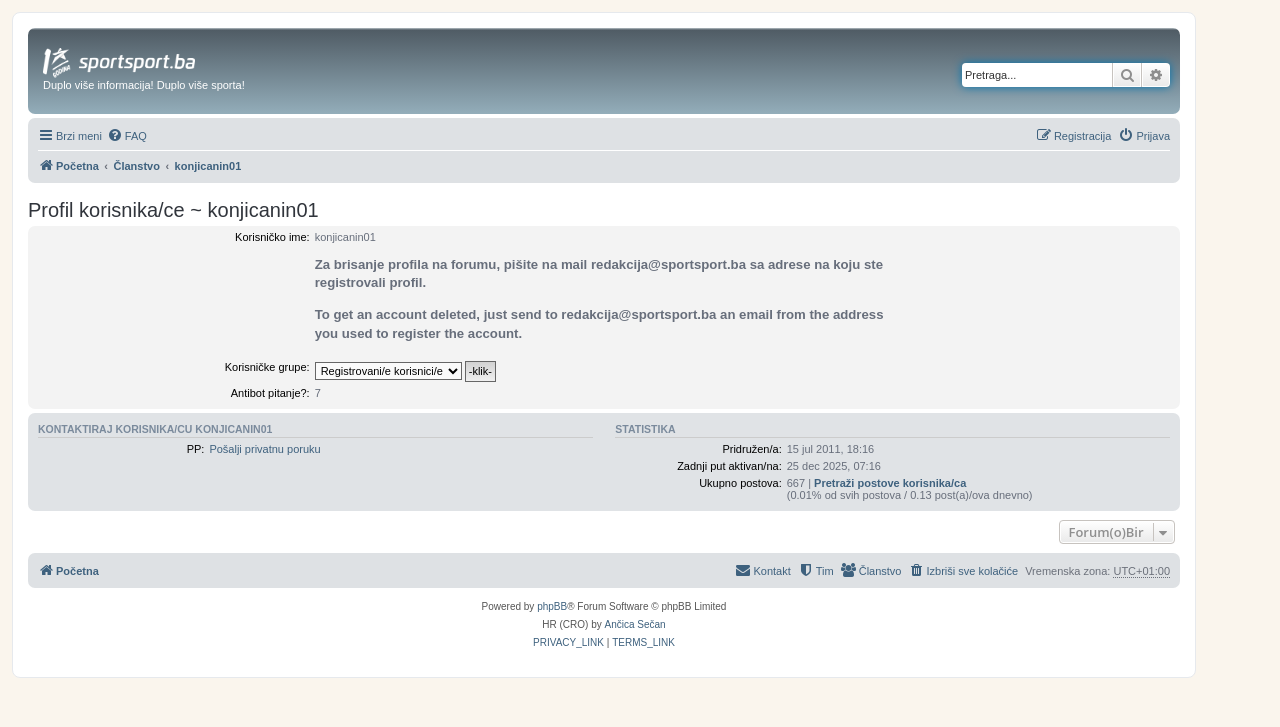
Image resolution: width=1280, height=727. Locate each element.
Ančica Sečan (635, 624)
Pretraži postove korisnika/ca (890, 483)
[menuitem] (127, 136)
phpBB (552, 606)
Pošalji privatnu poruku (264, 449)
